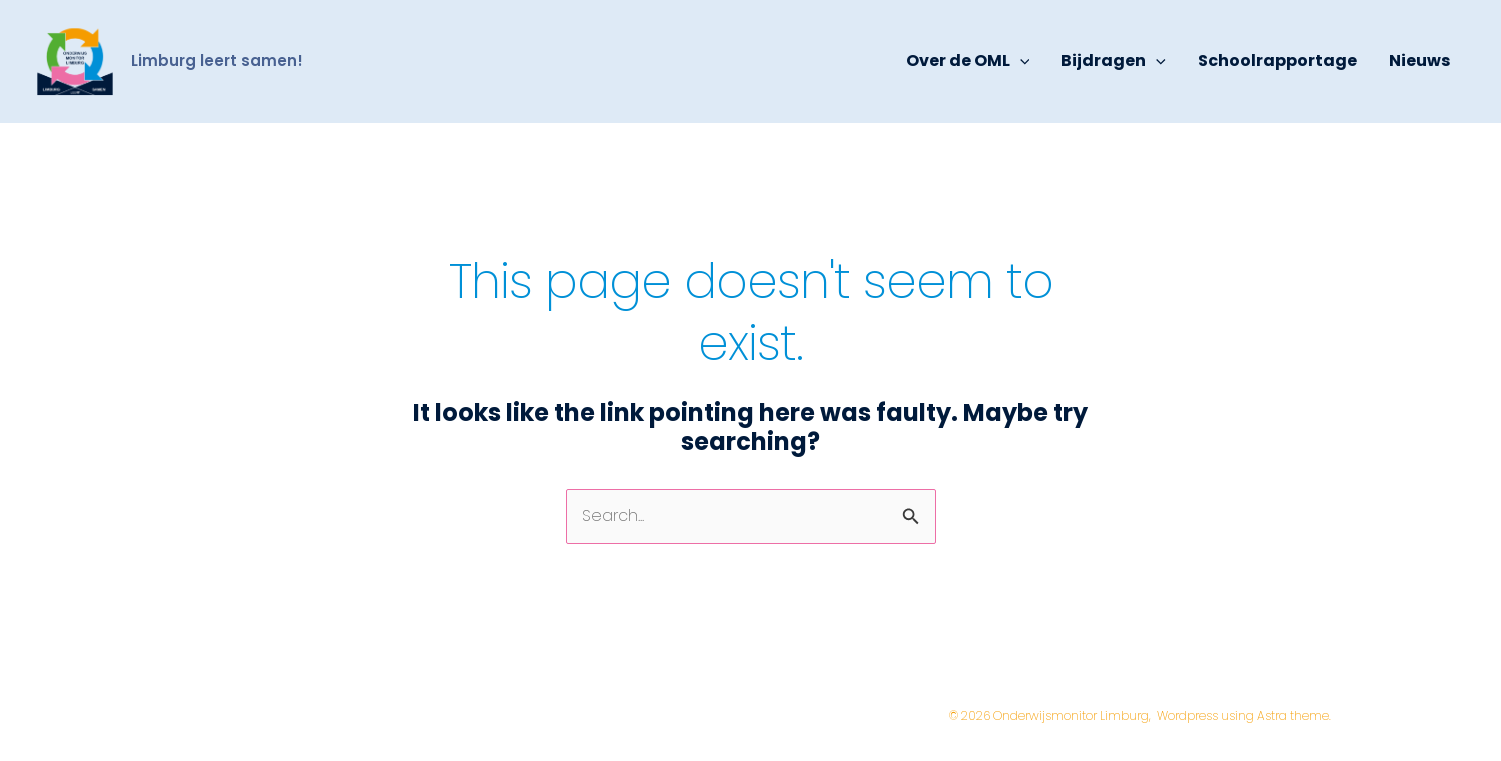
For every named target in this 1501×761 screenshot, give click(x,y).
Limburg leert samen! (217, 60)
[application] (1020, 61)
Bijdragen (1113, 61)
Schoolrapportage (1277, 60)
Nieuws (1419, 60)
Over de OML (968, 61)
